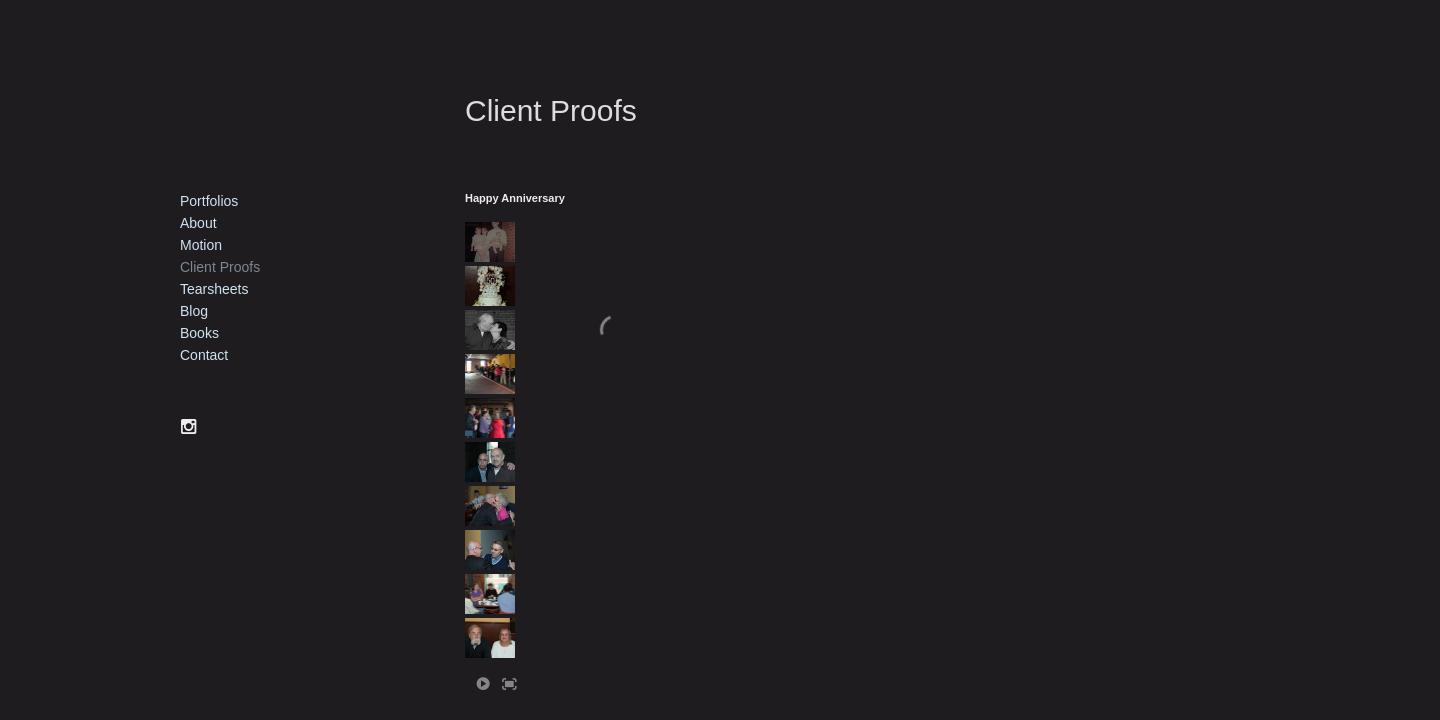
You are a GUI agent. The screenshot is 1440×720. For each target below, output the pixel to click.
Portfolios (209, 201)
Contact (204, 355)
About (198, 223)
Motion (201, 245)
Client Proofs (220, 267)
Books (199, 333)
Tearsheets (214, 289)
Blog (194, 311)
